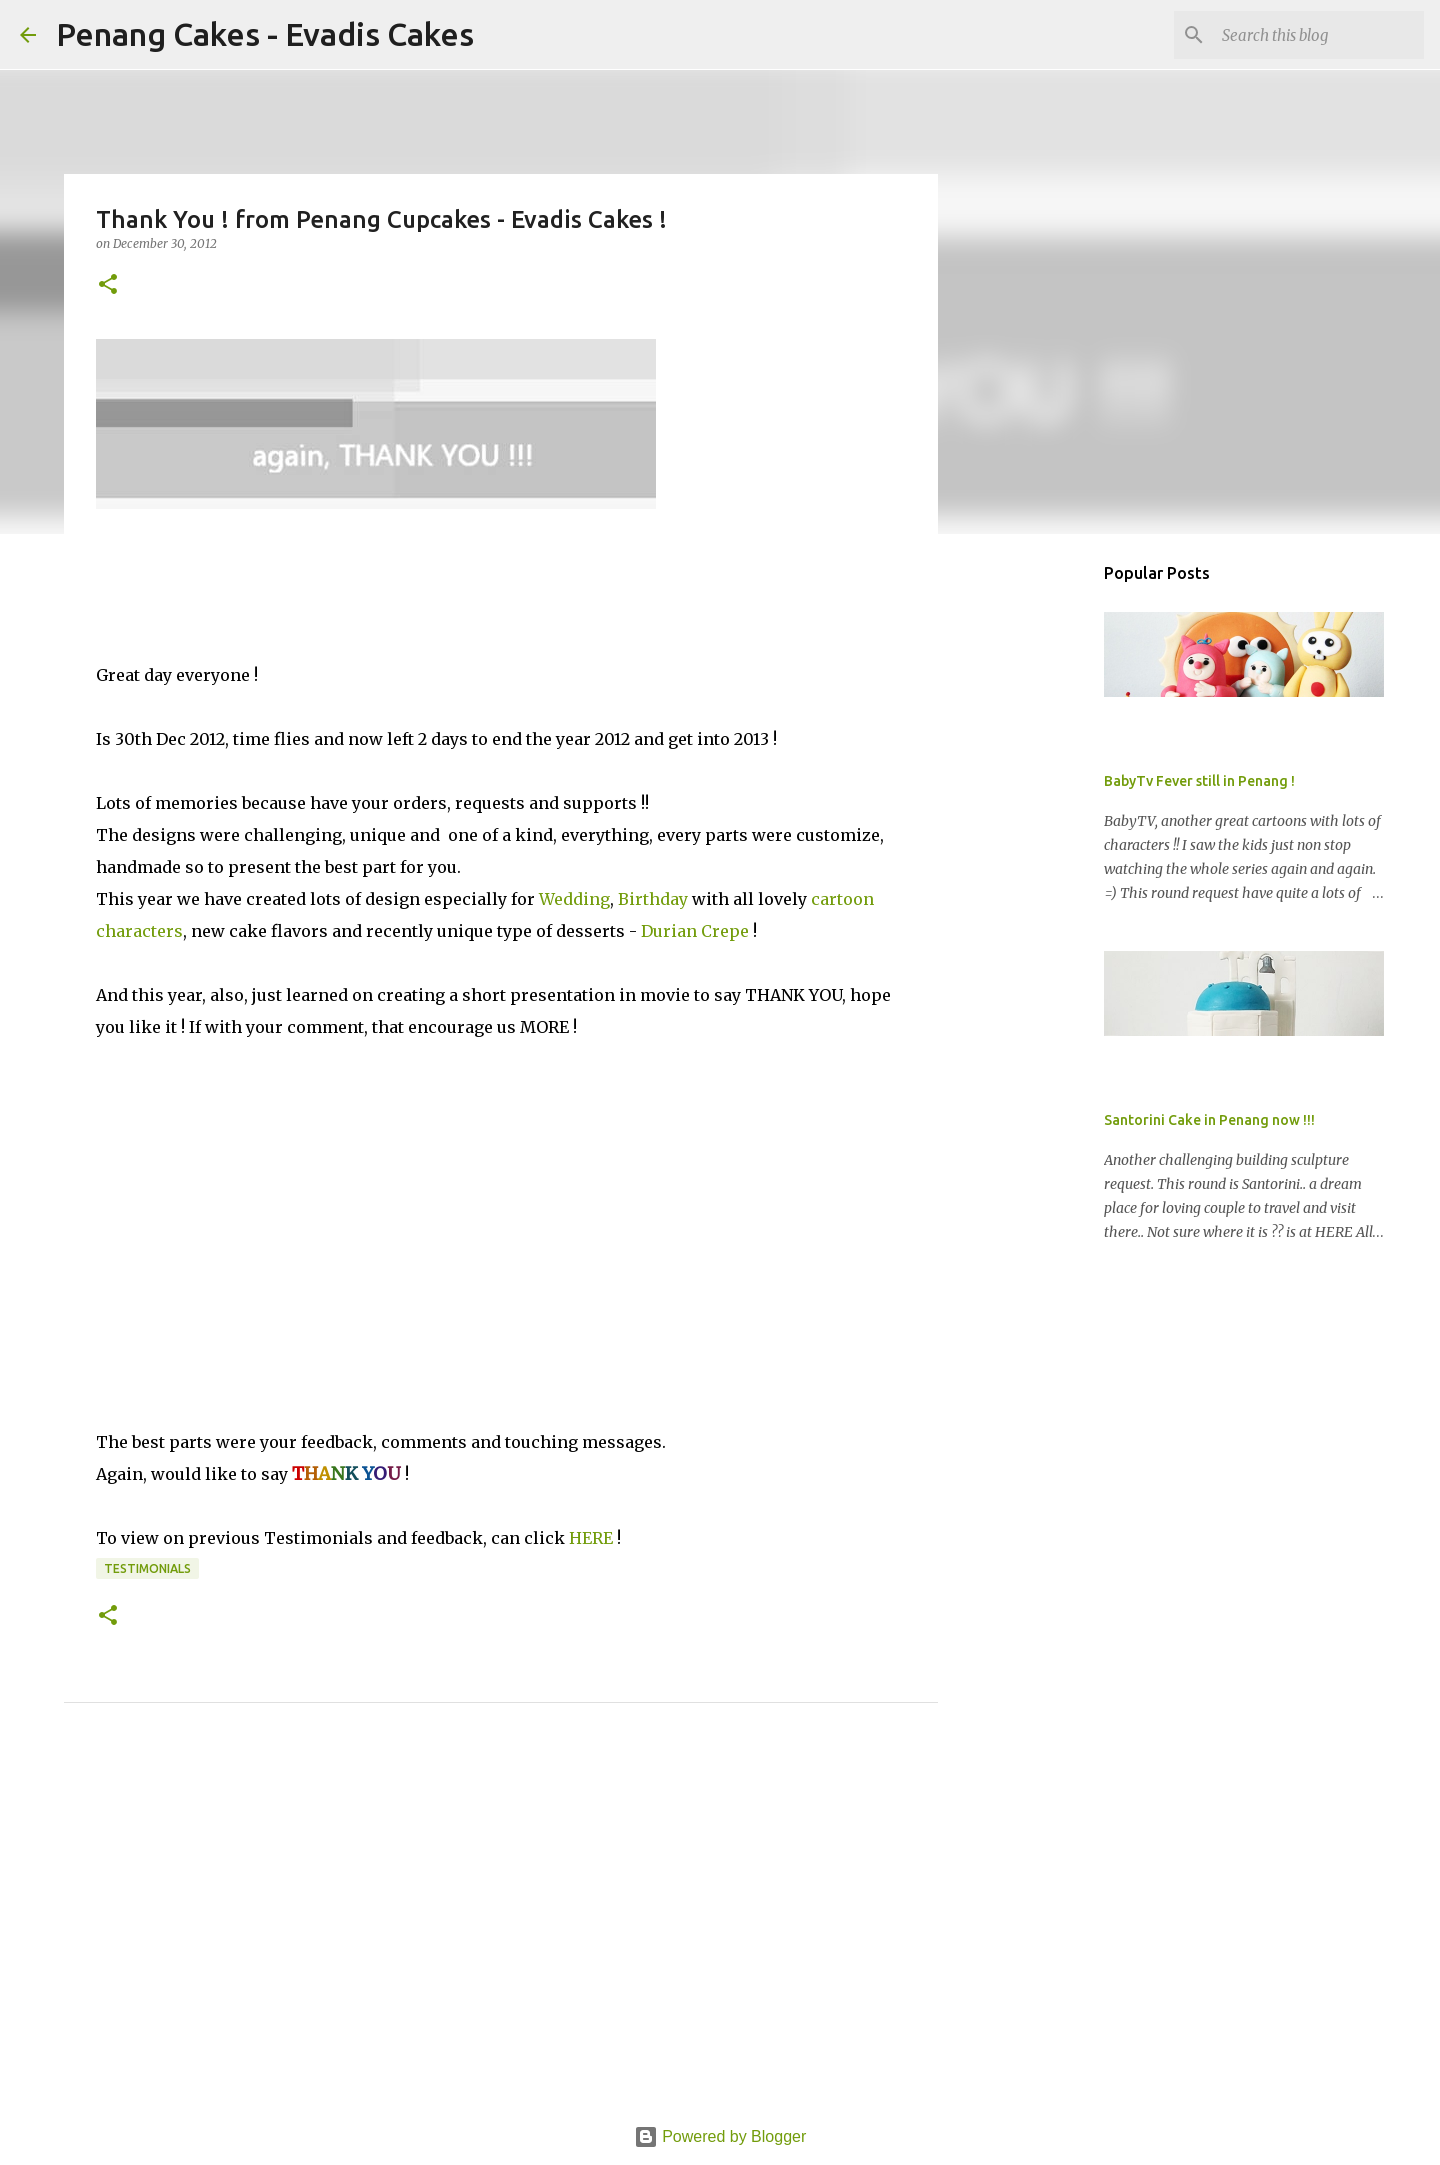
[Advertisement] (501, 1937)
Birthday (653, 899)
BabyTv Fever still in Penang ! (1199, 781)
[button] (108, 285)
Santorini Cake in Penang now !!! (1209, 1120)
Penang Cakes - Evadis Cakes (265, 34)
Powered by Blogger (720, 2136)
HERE (591, 1538)
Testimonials (147, 1568)
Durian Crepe (693, 931)
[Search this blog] (1319, 35)
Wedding (574, 899)
